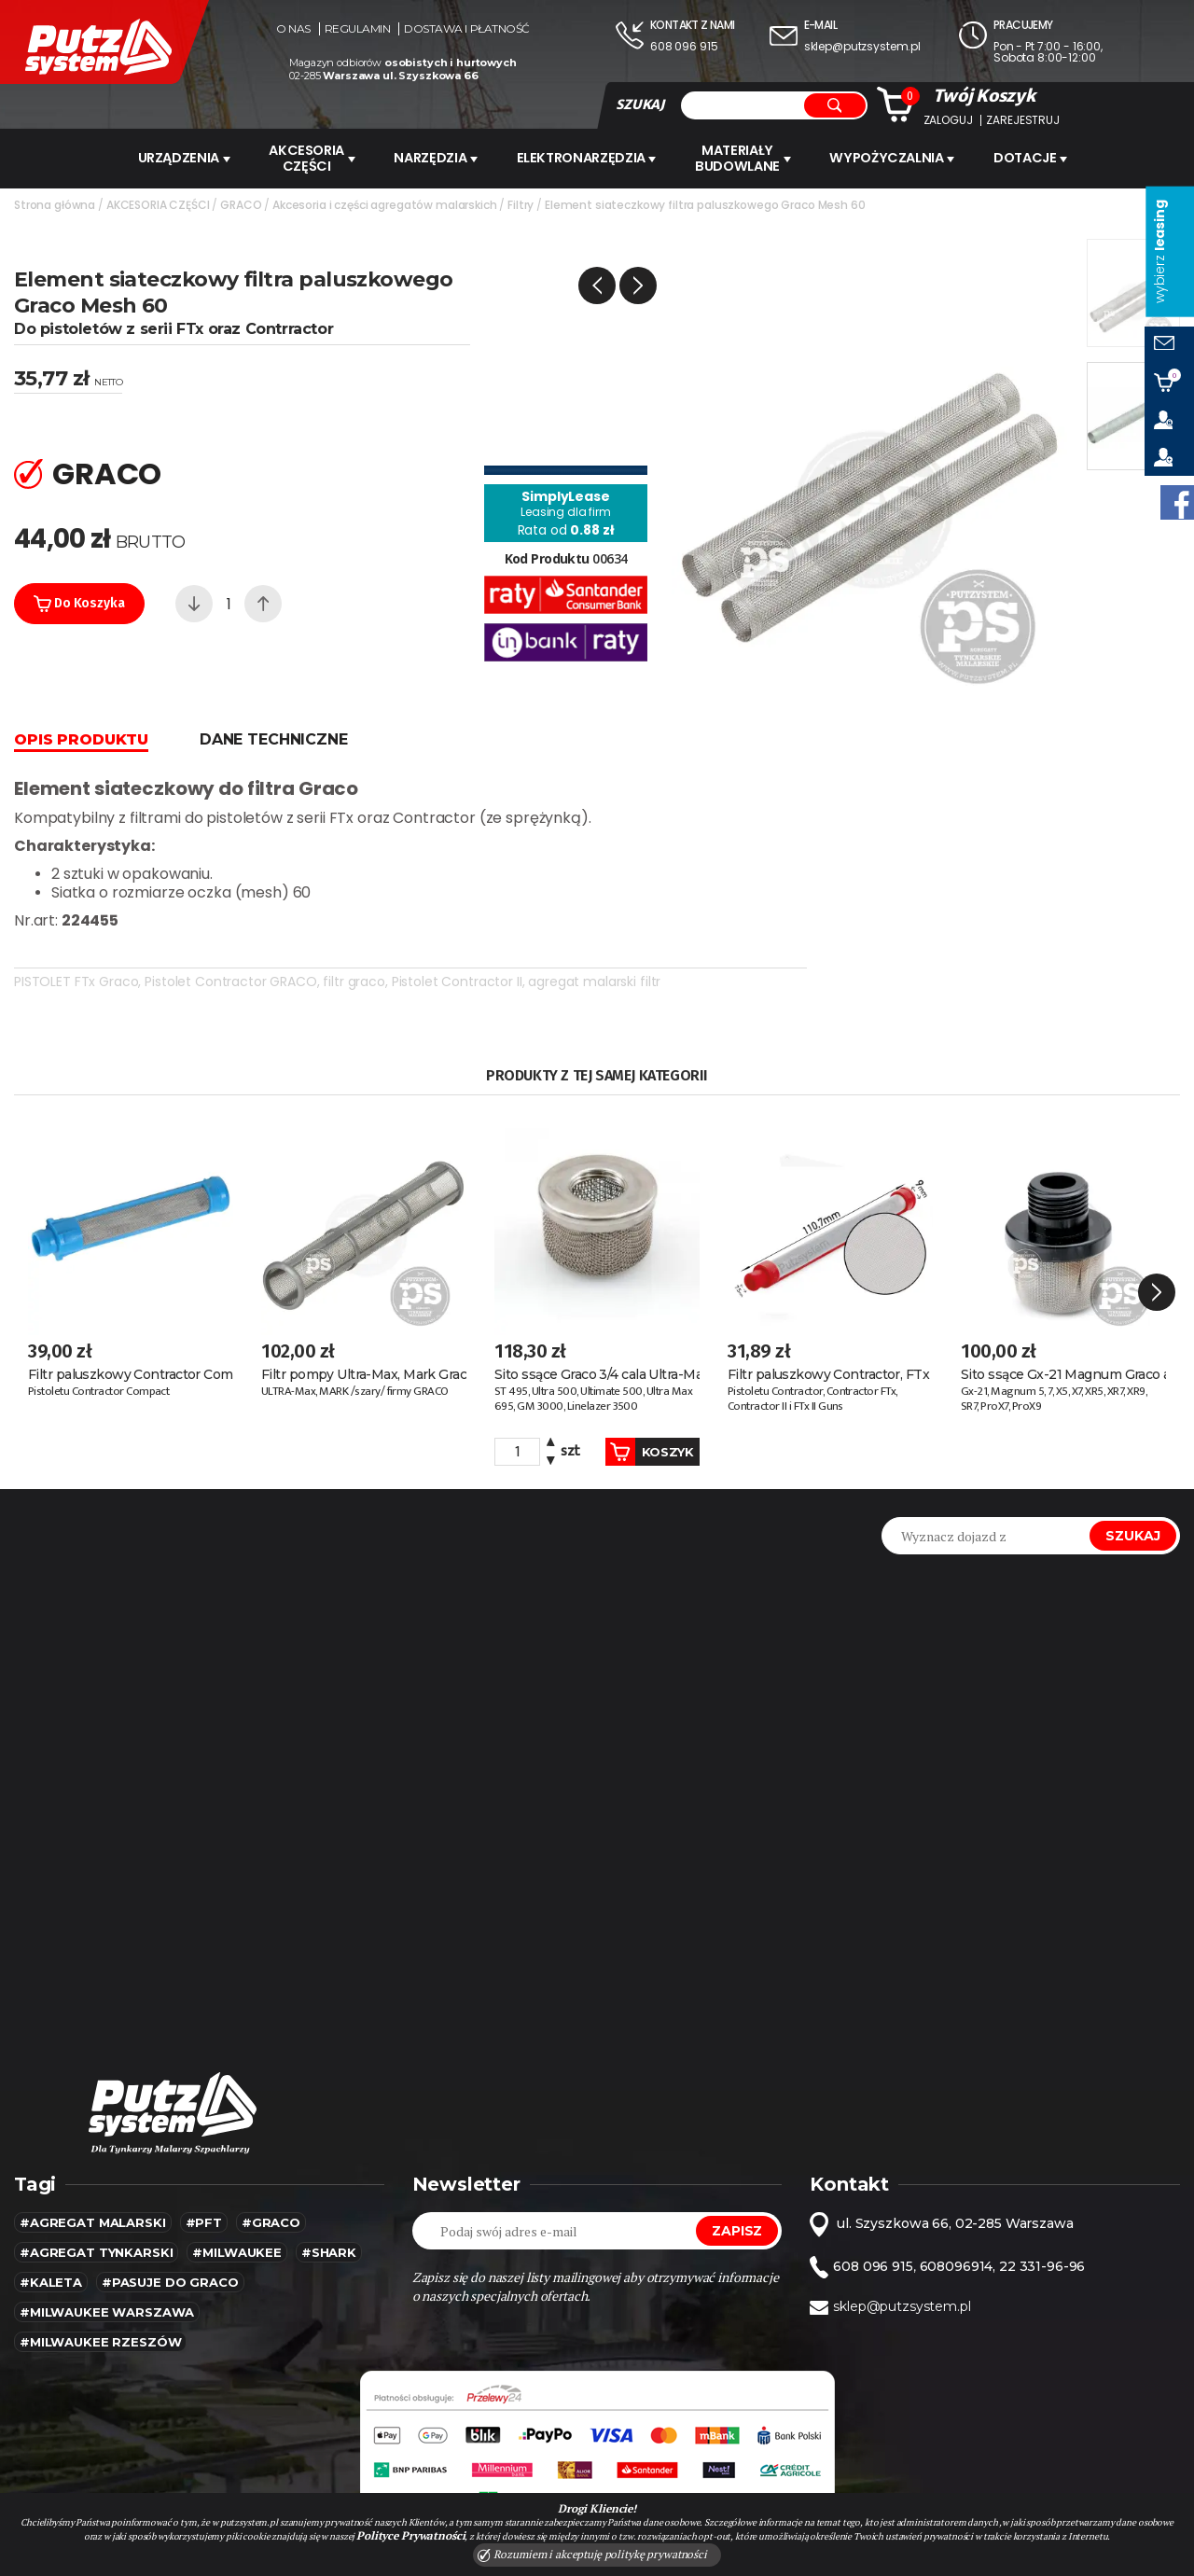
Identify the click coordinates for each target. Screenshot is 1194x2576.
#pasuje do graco (170, 2246)
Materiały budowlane (749, 157)
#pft (204, 2186)
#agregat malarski (93, 2186)
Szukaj (1132, 1500)
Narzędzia (437, 157)
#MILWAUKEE (237, 2216)
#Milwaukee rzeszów (100, 2306)
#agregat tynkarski (96, 2216)
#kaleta (51, 2246)
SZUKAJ (640, 104)
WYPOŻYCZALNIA (899, 157)
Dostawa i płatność (466, 28)
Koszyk (636, 1416)
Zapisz (737, 2195)
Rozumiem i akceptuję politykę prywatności (592, 2554)
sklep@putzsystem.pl (862, 46)
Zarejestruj (1022, 120)
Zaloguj (948, 120)
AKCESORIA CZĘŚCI (309, 157)
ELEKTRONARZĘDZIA (590, 157)
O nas (293, 28)
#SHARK (328, 2216)
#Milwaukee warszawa (107, 2276)
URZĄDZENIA (178, 157)
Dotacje (1040, 157)
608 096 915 (683, 46)
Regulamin (358, 28)
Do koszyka (79, 601)
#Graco (271, 2186)
